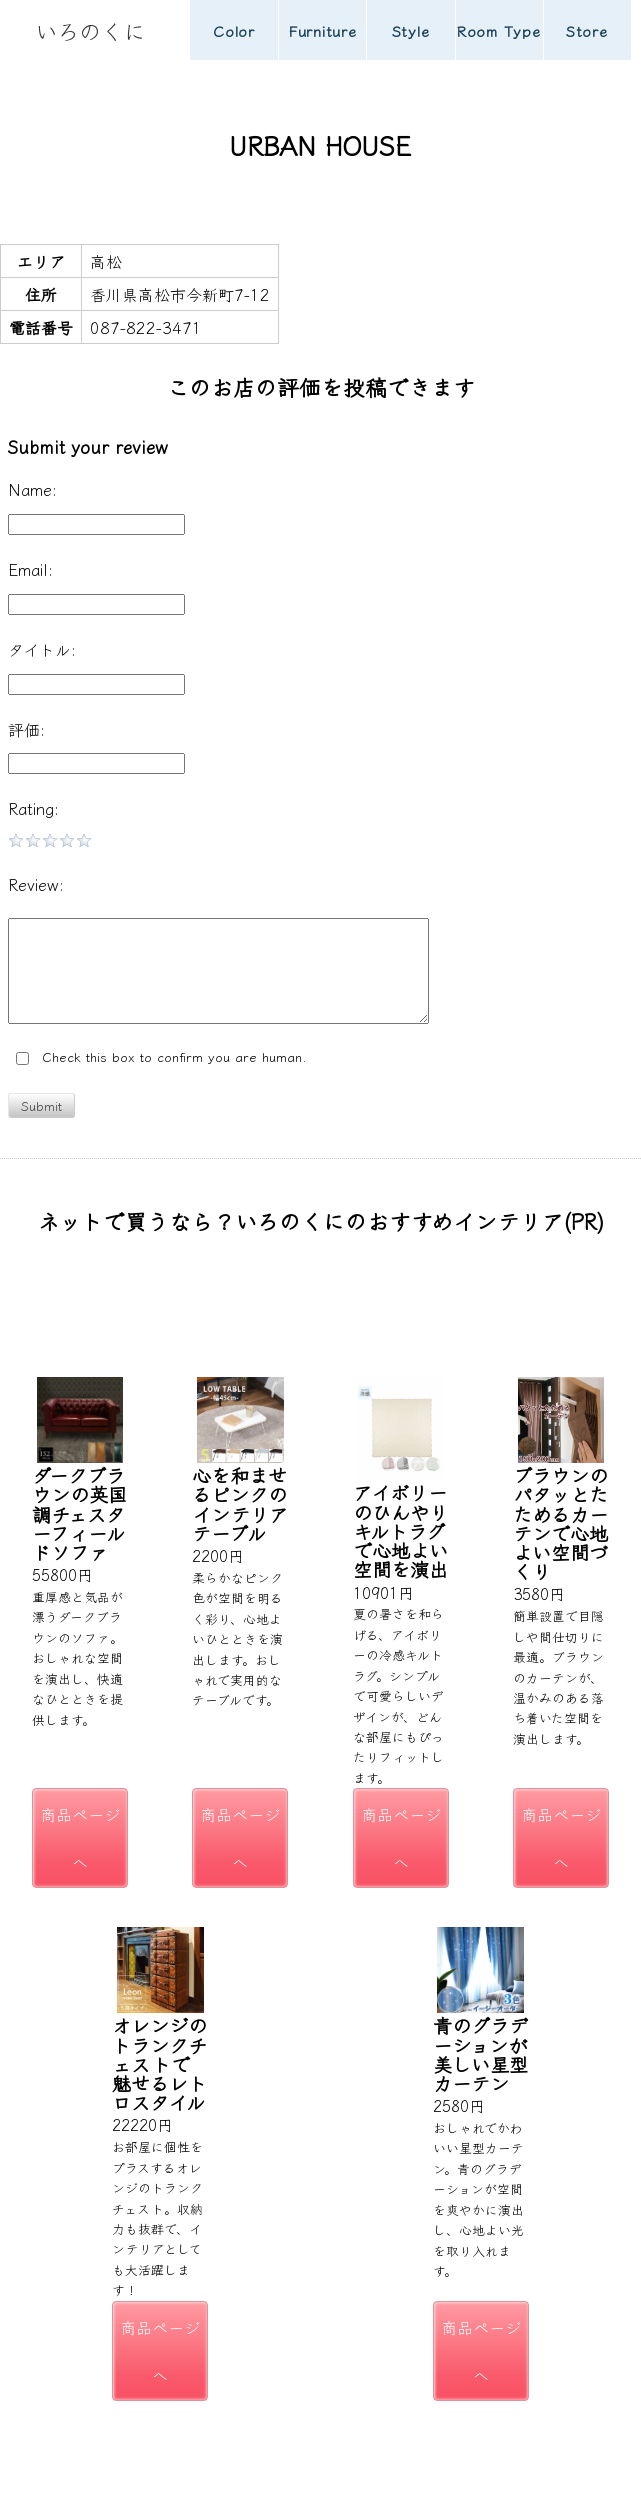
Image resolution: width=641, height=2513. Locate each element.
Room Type (499, 30)
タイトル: (42, 649)
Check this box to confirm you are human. (161, 1057)
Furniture (322, 30)
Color (234, 30)
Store (587, 30)
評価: (26, 729)
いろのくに (90, 30)
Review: (36, 884)
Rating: (33, 808)
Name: (32, 489)
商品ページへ (80, 1838)
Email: (30, 569)
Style (411, 30)
